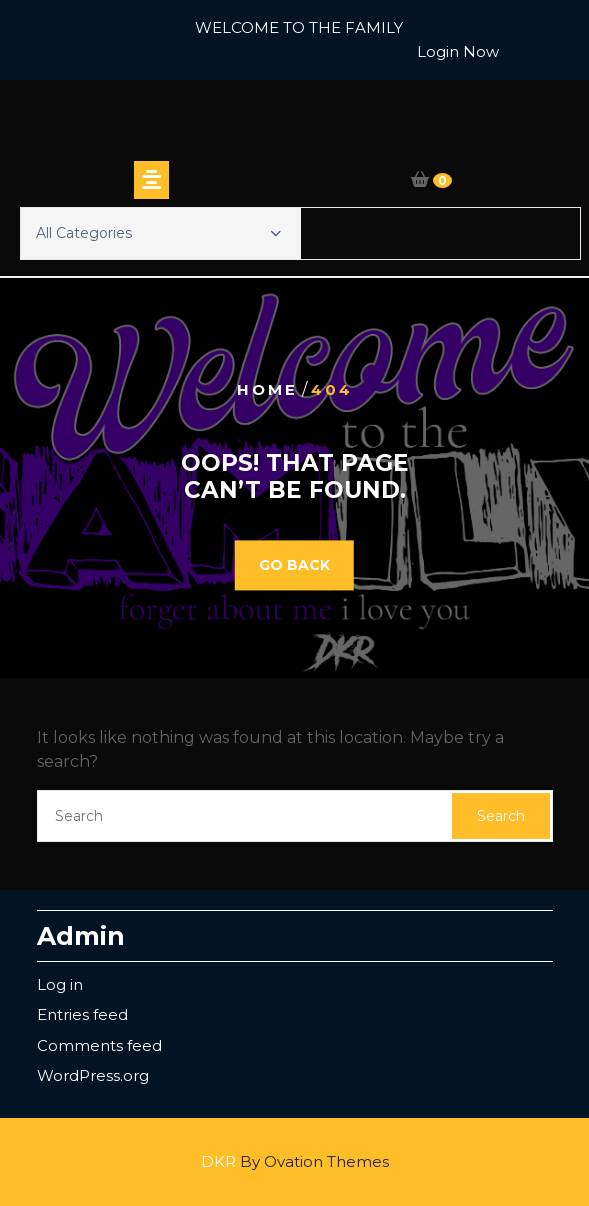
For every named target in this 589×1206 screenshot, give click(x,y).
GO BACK (294, 565)
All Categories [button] (158, 233)
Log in (60, 984)
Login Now (458, 51)
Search (501, 816)
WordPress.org (93, 1075)
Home (267, 389)
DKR (295, 1161)
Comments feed (99, 1045)
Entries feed (82, 1014)
